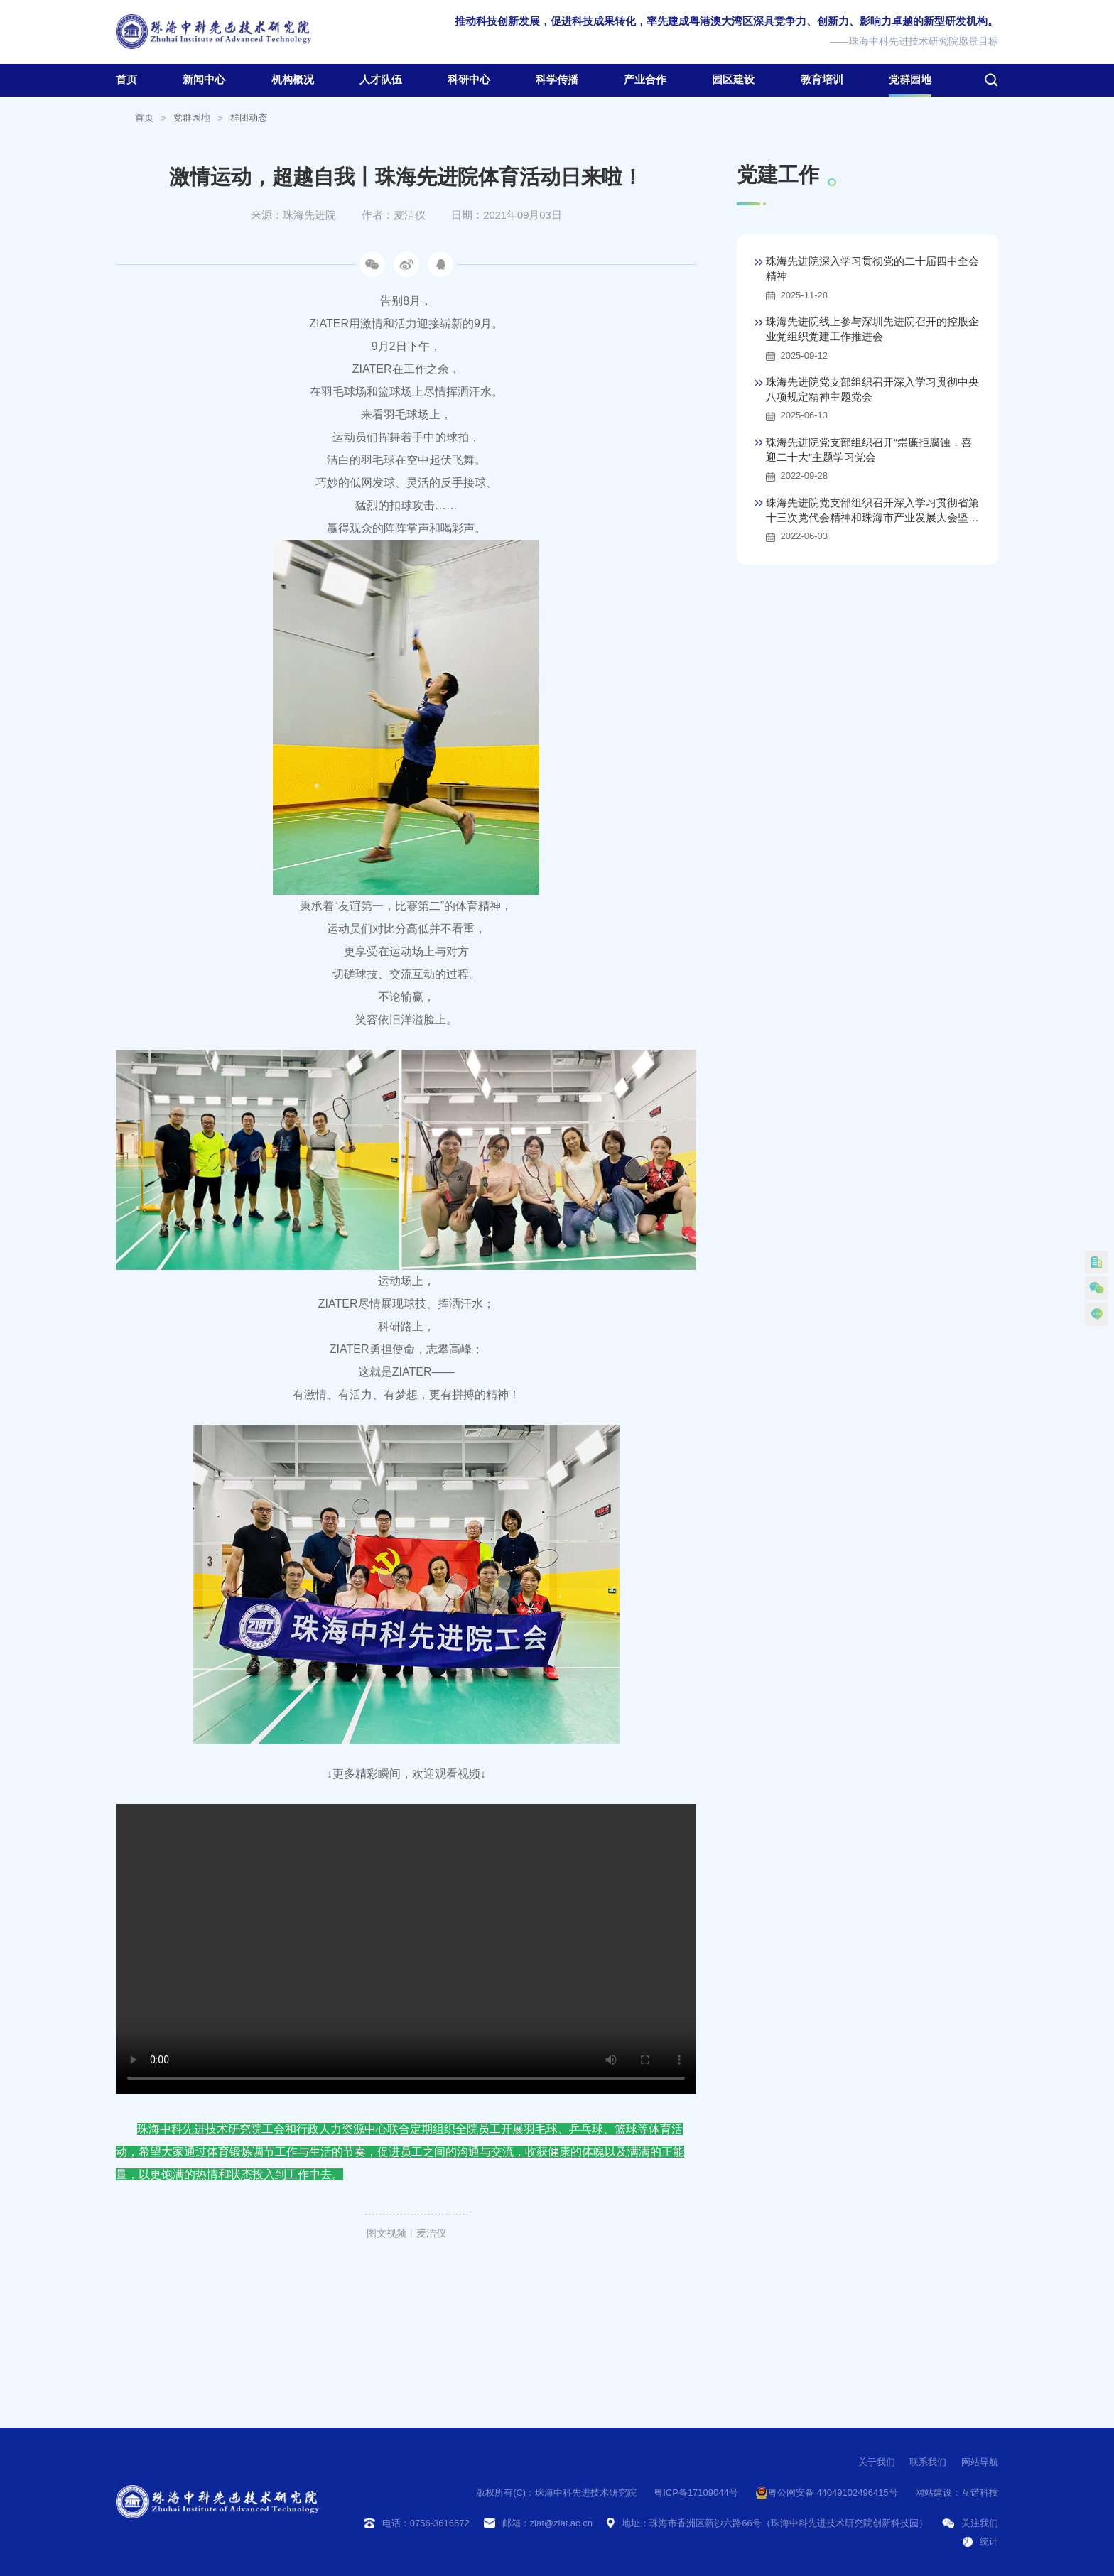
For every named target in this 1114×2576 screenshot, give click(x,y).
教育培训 (822, 79)
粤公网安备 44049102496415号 (826, 2493)
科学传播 (557, 79)
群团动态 (248, 117)
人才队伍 (380, 79)
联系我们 (927, 2462)
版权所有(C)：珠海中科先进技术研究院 (556, 2492)
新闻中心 (204, 79)
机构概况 (292, 79)
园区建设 (733, 79)
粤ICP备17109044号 (696, 2492)
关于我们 (876, 2462)
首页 (126, 79)
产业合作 (645, 79)
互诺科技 (979, 2492)
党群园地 (910, 79)
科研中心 (469, 79)
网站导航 (979, 2462)
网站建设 (933, 2492)
